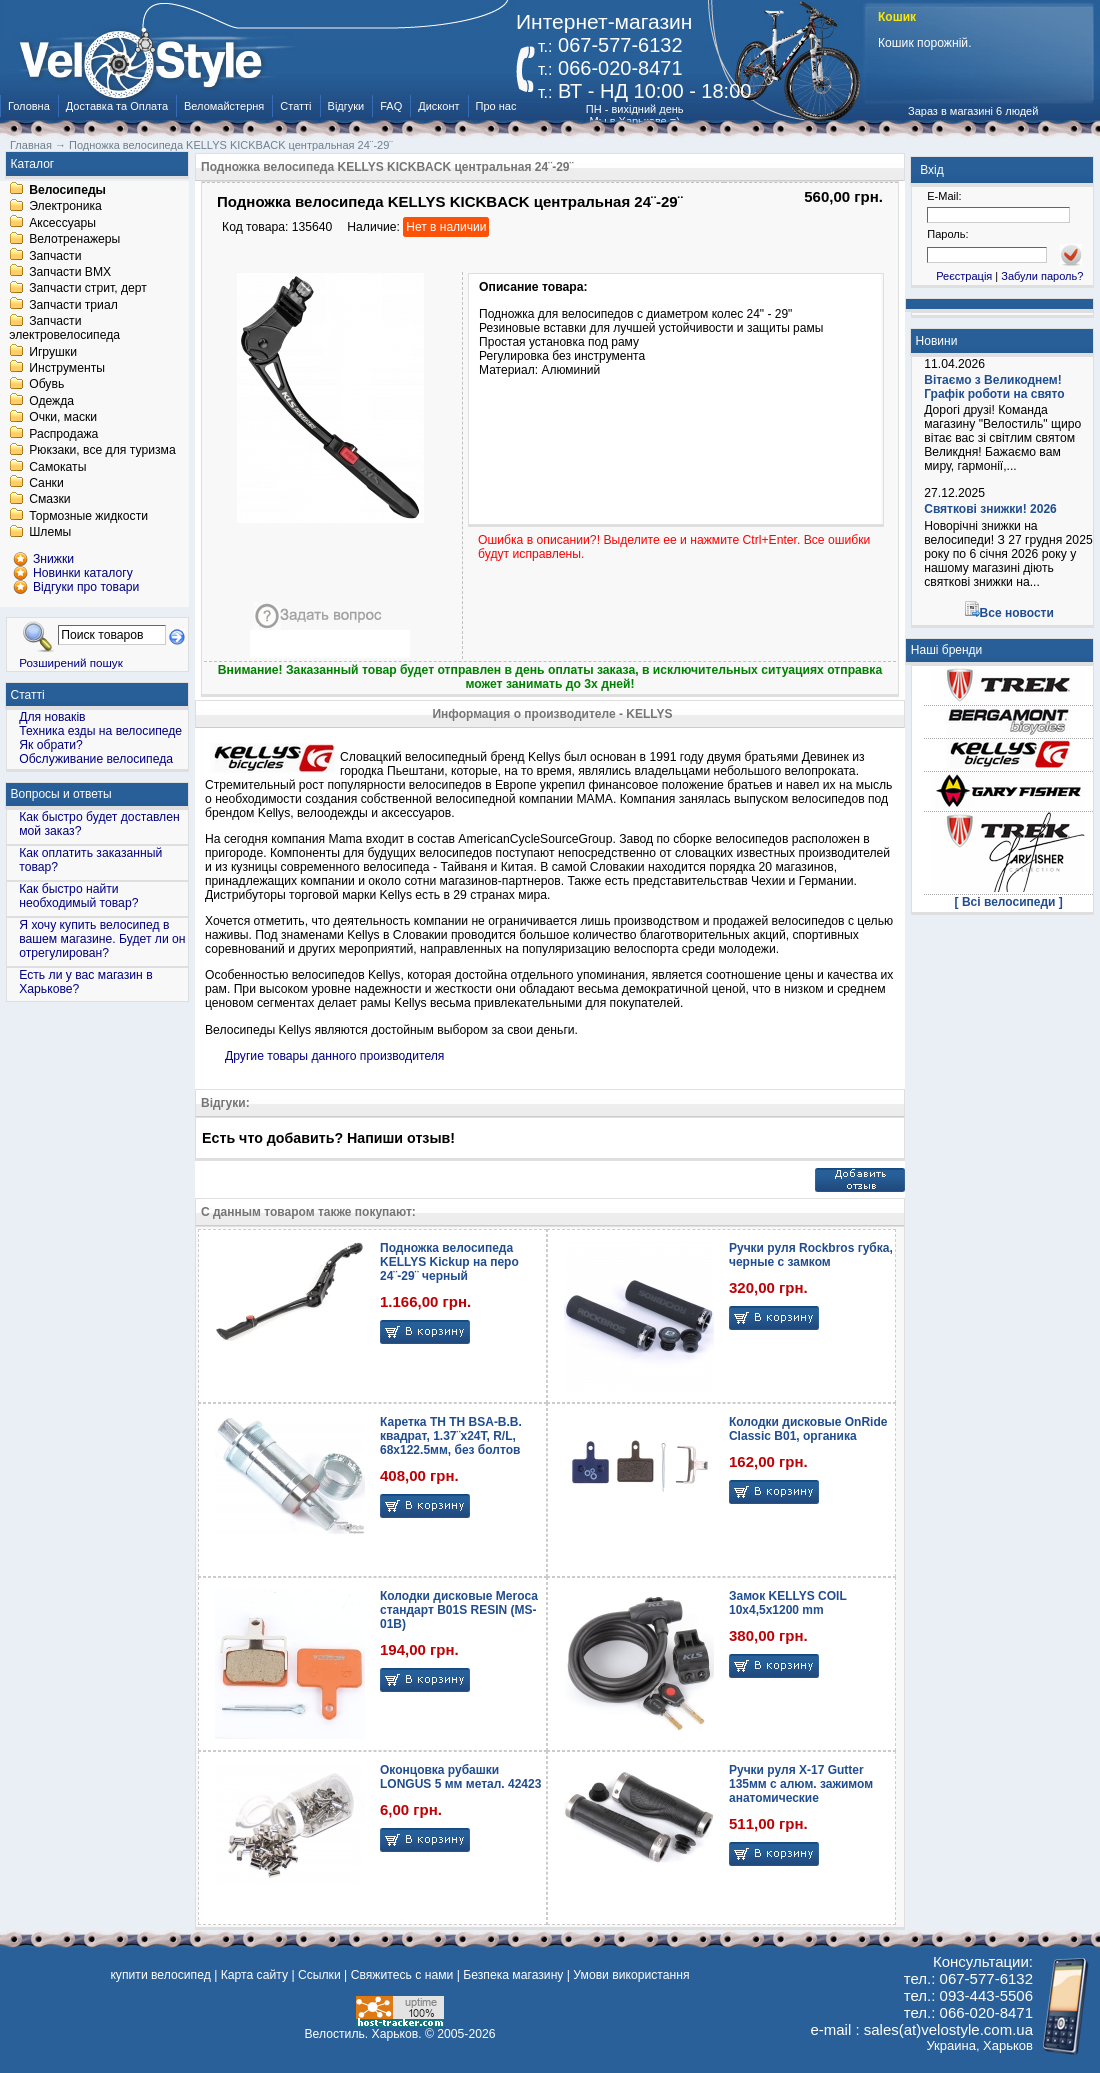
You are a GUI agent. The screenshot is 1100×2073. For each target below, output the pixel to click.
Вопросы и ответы (61, 794)
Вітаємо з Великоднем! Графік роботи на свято (994, 387)
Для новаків (52, 717)
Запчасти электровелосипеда (64, 329)
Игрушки (53, 352)
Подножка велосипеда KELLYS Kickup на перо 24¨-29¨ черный (449, 1262)
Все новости (1017, 613)
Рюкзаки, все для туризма (102, 451)
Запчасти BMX (70, 272)
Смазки (49, 500)
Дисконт (438, 106)
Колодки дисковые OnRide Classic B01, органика (808, 1429)
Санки (46, 483)
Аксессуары (62, 223)
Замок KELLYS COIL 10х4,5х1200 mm (788, 1603)
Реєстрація (964, 276)
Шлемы (50, 533)
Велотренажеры (74, 240)
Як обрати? (51, 745)
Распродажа (63, 434)
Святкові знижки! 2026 (990, 509)
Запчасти (55, 256)
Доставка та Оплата (117, 106)
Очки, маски (63, 418)
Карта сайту (254, 1975)
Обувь (46, 385)
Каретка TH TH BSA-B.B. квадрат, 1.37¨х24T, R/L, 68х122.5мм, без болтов (451, 1436)
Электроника (65, 207)
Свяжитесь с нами (402, 1975)
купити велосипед (160, 1975)
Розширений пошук (71, 662)
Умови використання (631, 1975)
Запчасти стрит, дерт (88, 289)
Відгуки (346, 106)
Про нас (496, 106)
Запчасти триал (73, 305)
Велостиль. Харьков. (363, 2034)
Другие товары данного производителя (334, 1056)
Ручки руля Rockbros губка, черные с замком (811, 1255)
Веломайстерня (224, 106)
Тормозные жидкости (88, 516)
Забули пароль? (1042, 276)
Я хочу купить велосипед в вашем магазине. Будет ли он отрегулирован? (102, 939)
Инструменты (67, 368)
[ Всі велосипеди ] (1009, 902)
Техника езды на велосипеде (100, 731)
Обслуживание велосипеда (96, 759)
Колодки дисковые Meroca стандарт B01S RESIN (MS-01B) (459, 1610)
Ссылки (319, 1975)
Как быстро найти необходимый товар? (78, 896)
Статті (295, 106)
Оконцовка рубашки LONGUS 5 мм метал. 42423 (460, 1777)
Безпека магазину (513, 1975)
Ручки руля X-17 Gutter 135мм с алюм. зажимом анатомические (801, 1784)
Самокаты (57, 467)
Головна (29, 106)
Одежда (51, 401)
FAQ (391, 106)
